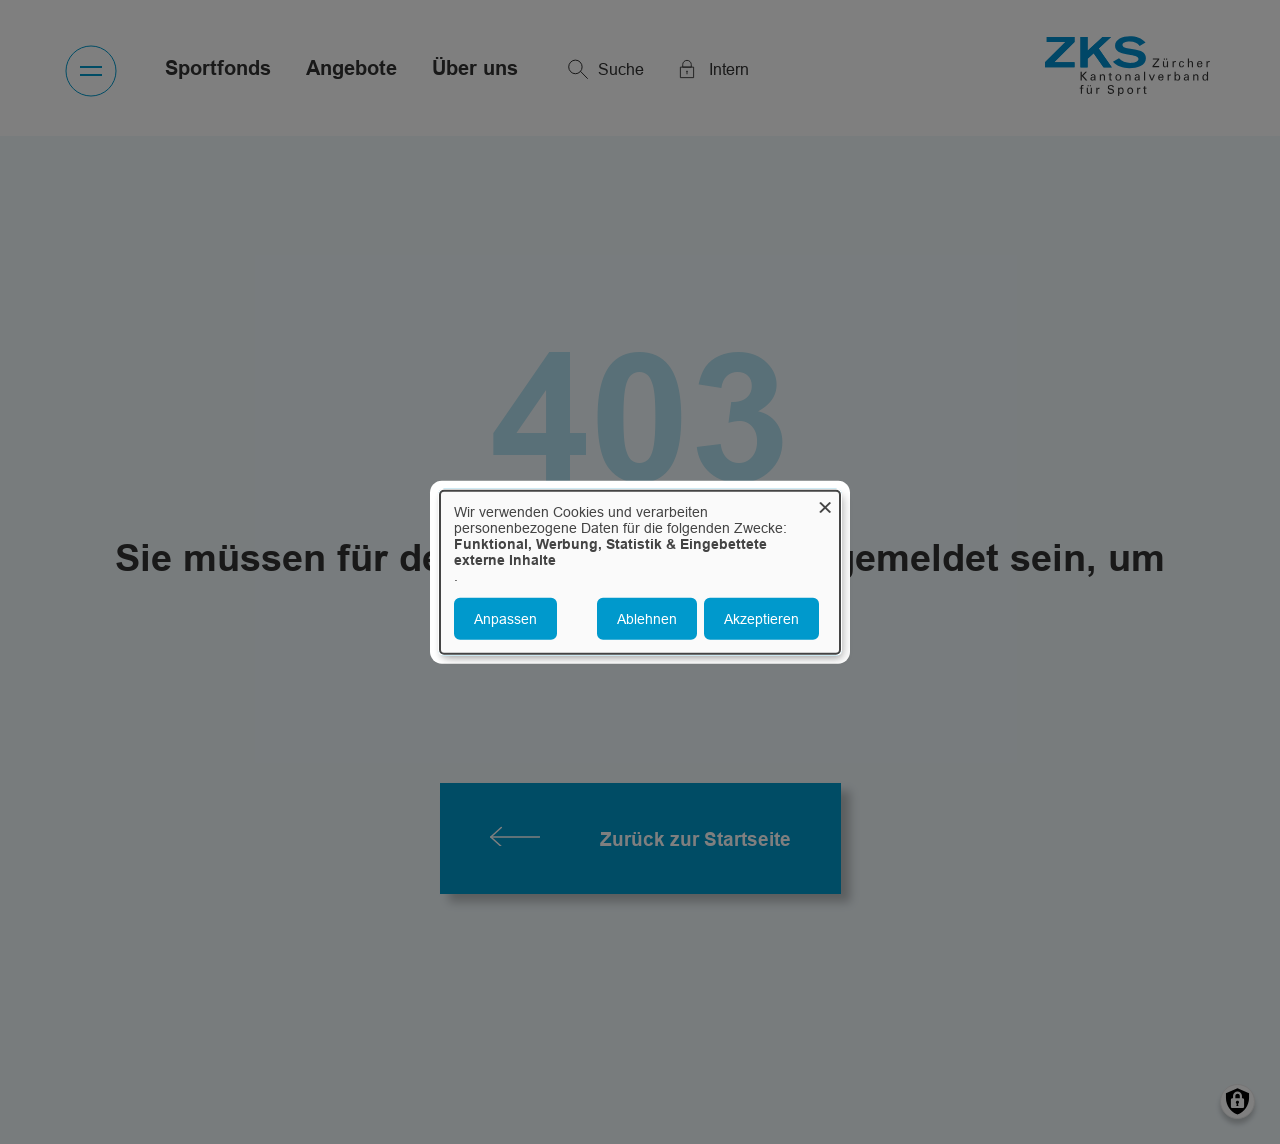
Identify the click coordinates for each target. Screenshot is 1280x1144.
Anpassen (505, 618)
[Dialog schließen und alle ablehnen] (825, 503)
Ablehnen (647, 618)
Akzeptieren (761, 618)
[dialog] (640, 572)
